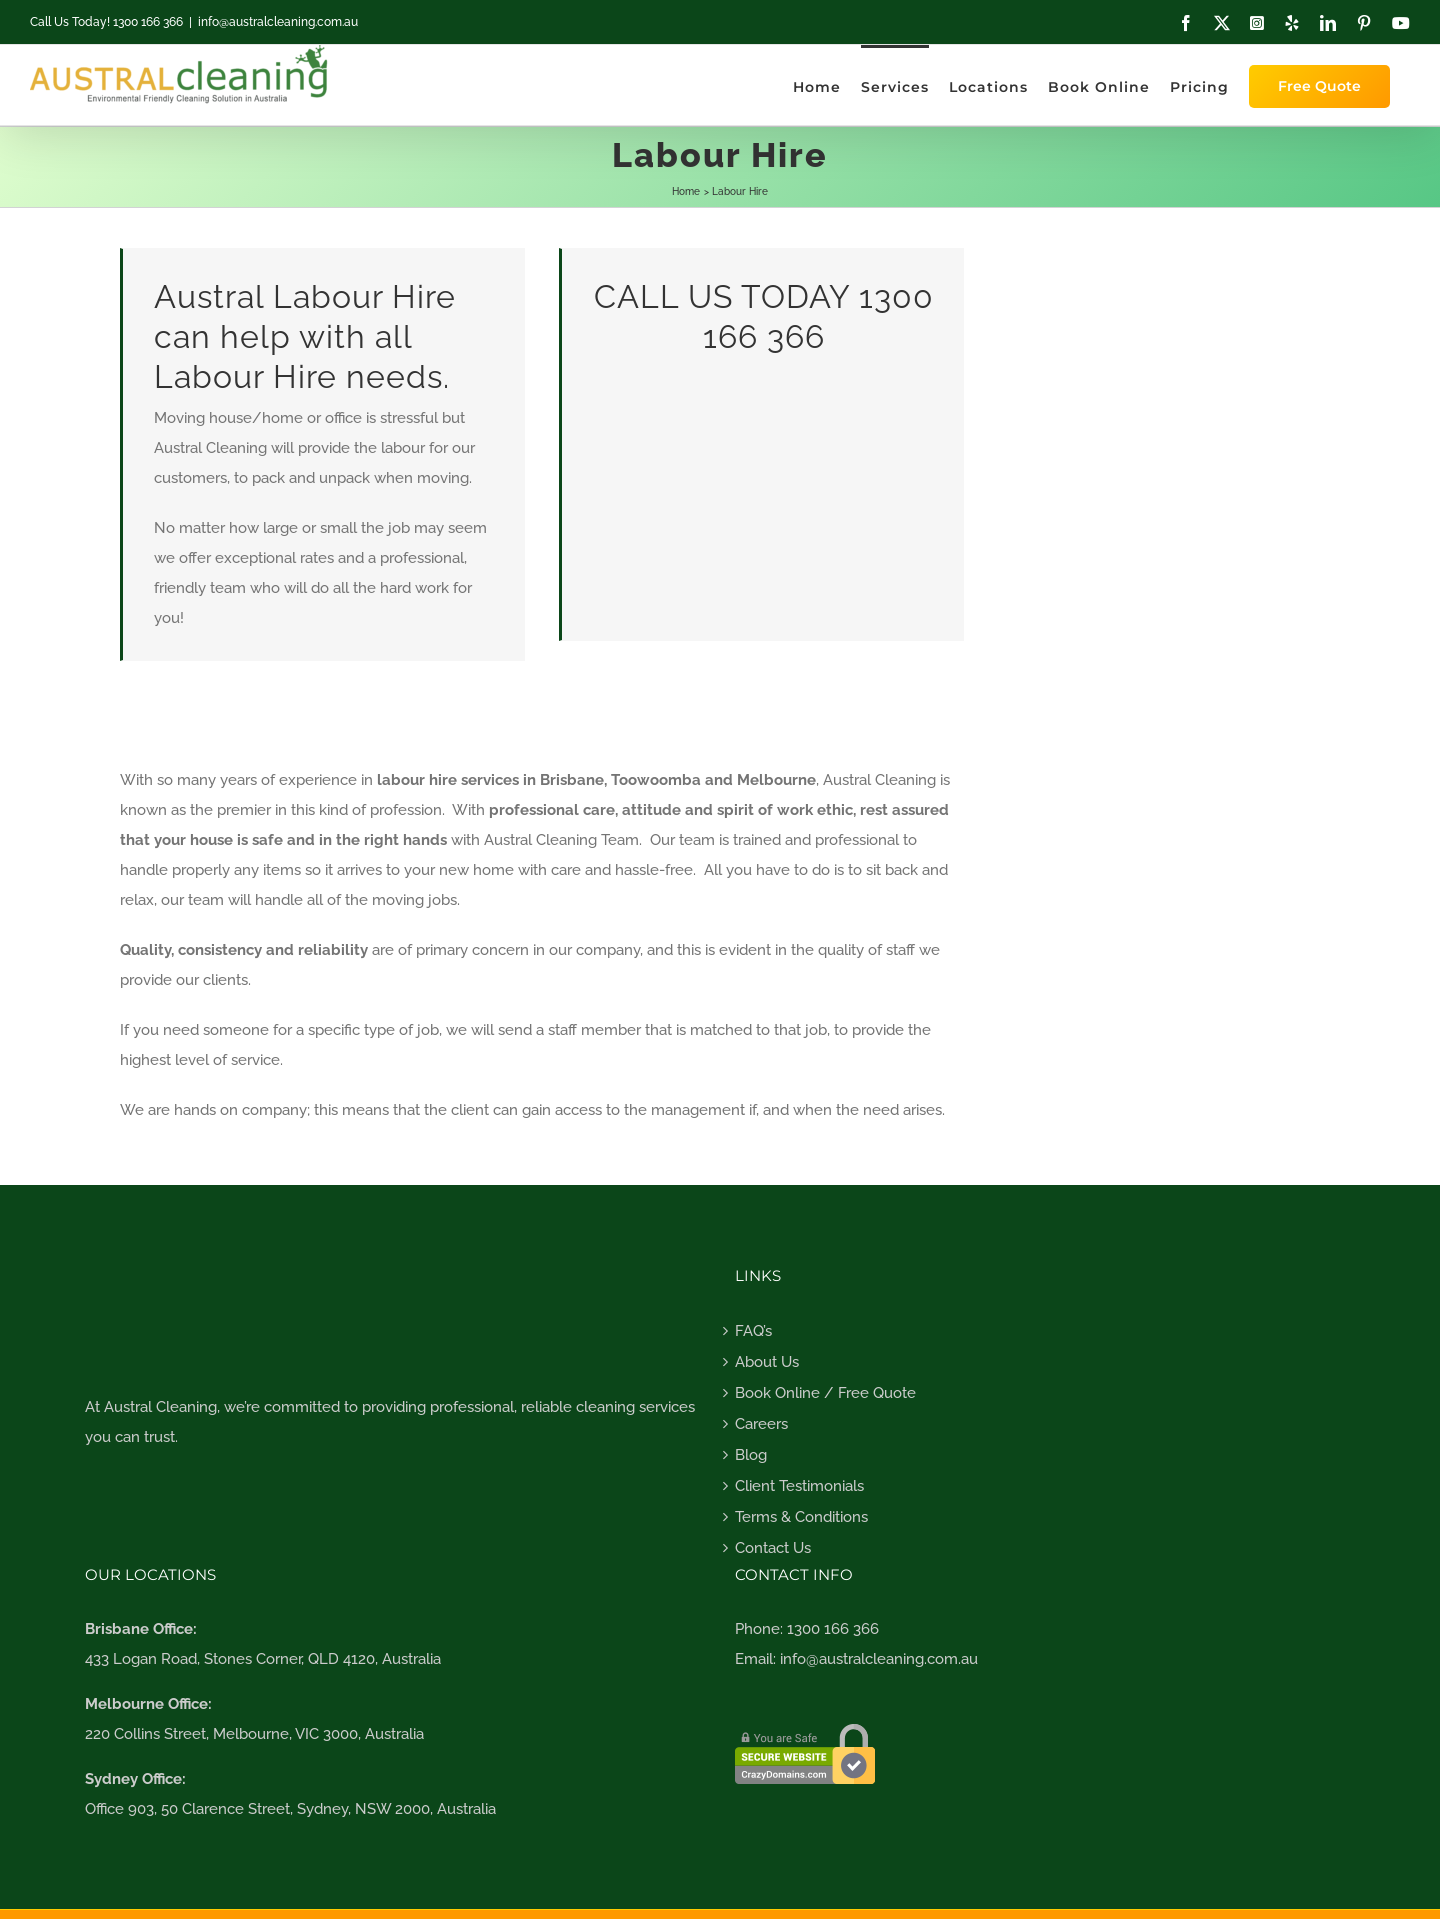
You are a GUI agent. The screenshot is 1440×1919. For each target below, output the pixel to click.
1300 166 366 (833, 1629)
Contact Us (773, 1548)
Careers (761, 1424)
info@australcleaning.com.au (278, 22)
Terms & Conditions (801, 1517)
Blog (751, 1455)
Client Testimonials (799, 1486)
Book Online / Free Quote (825, 1393)
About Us (767, 1362)
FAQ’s (753, 1331)
